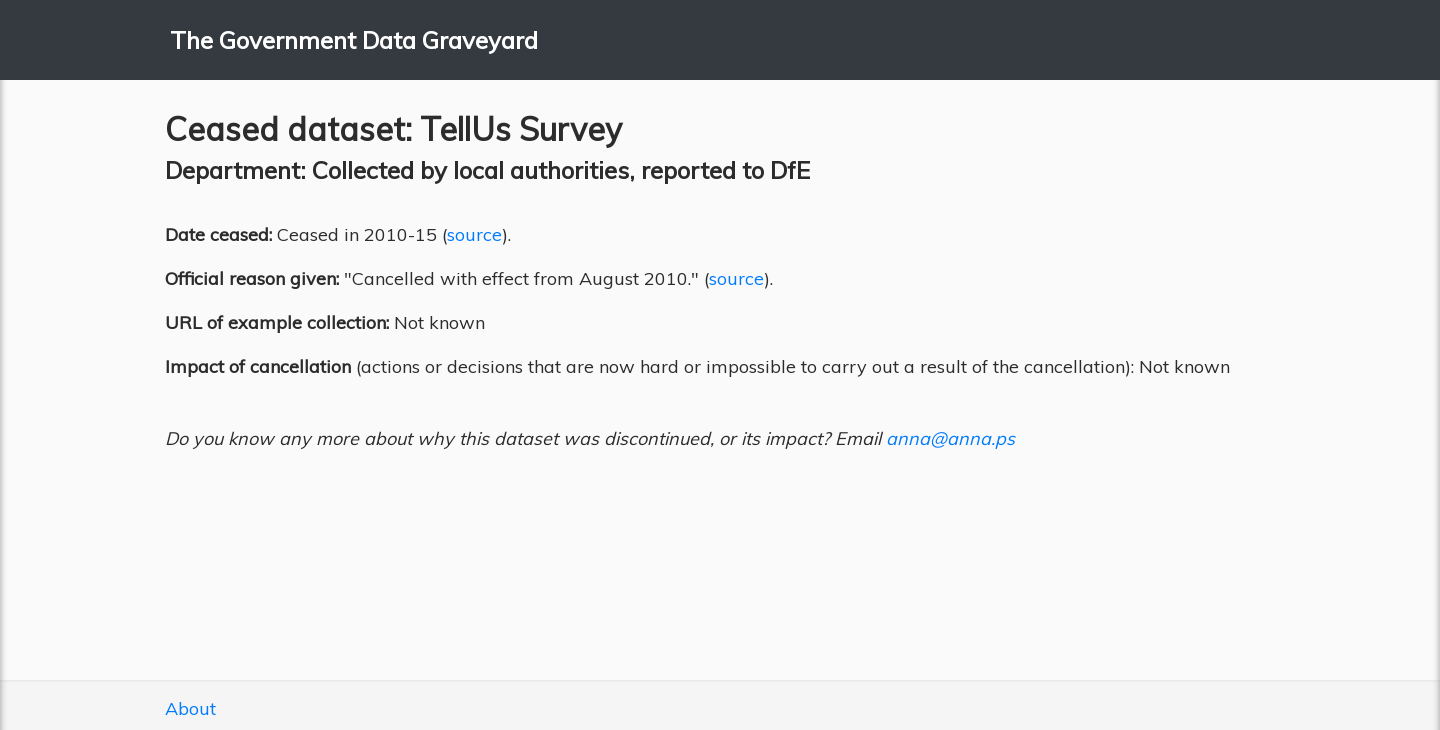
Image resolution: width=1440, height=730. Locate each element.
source (474, 234)
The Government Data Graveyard (354, 40)
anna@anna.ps (950, 438)
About (190, 708)
